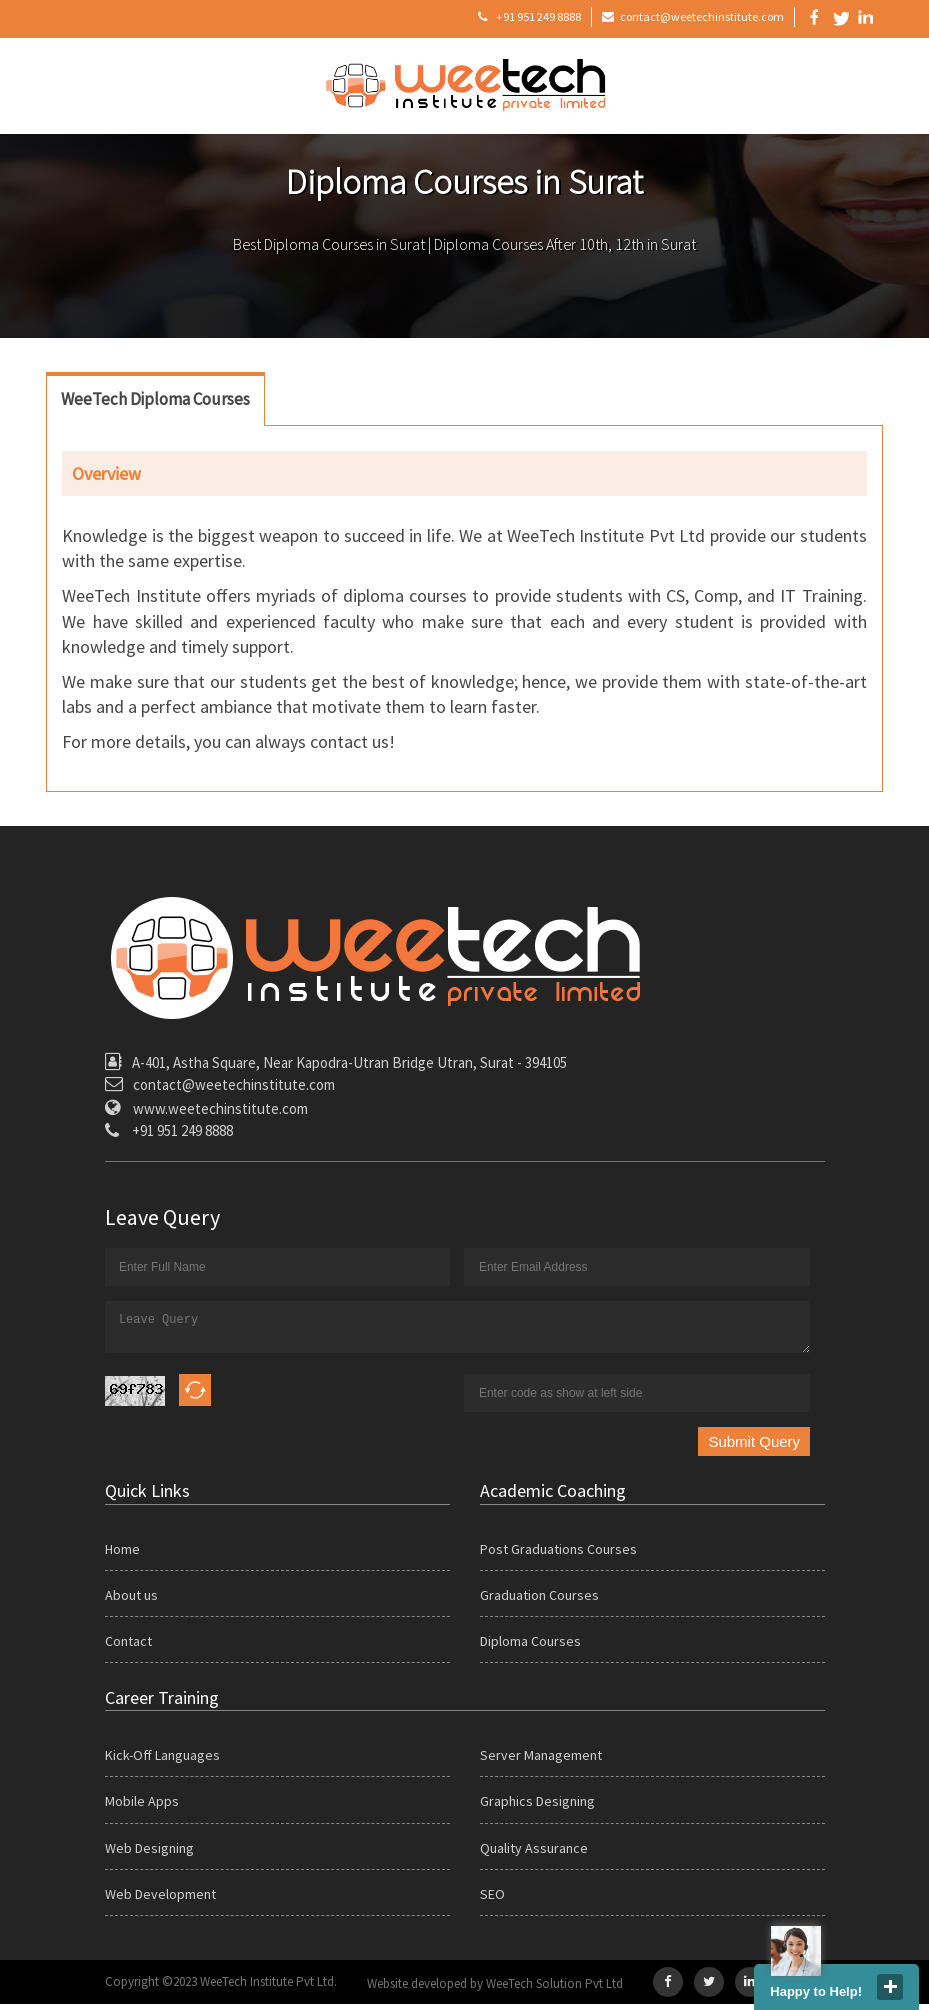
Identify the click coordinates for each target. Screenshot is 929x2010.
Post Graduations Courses (558, 1555)
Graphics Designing (537, 1807)
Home (122, 1555)
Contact (128, 1647)
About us (131, 1601)
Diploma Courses (530, 1647)
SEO (492, 1900)
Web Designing (149, 1854)
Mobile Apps (142, 1807)
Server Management (541, 1761)
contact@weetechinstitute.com (693, 18)
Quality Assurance (534, 1854)
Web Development (160, 1900)
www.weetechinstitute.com (220, 1108)
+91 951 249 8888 (529, 18)
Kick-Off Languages (162, 1761)
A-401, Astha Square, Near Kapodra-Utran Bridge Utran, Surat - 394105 (349, 1062)
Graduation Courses (539, 1601)
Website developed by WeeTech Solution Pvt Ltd (495, 1989)
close (890, 1987)
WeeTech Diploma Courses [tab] (155, 399)
